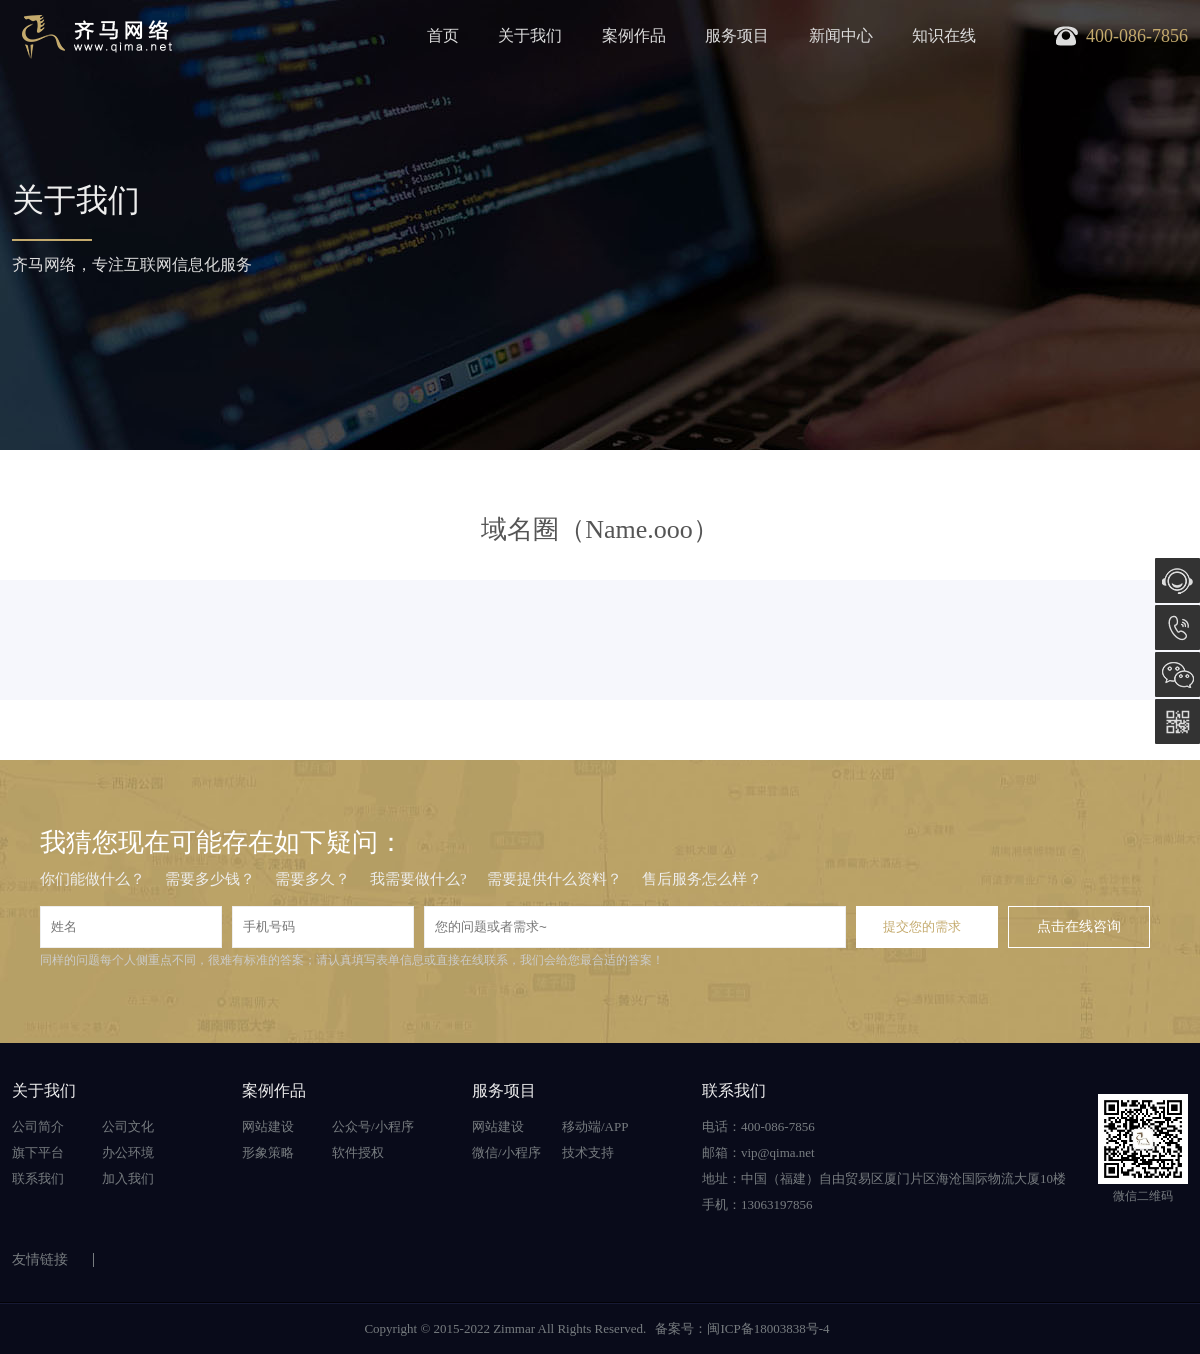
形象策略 (268, 1152)
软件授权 (358, 1152)
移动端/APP (595, 1126)
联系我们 (38, 1178)
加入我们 (128, 1178)
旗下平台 (38, 1152)
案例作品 (634, 35)
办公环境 (128, 1152)
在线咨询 (1177, 580)
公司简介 (38, 1126)
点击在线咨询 (1079, 926)
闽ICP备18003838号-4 (768, 1328)
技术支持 (588, 1152)
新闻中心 (841, 35)
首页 (443, 35)
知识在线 (944, 35)
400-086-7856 (1177, 627)
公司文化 (128, 1126)
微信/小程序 (506, 1152)
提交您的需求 (922, 926)
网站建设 (268, 1126)
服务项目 (737, 35)
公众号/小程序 (373, 1126)
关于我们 (530, 35)
